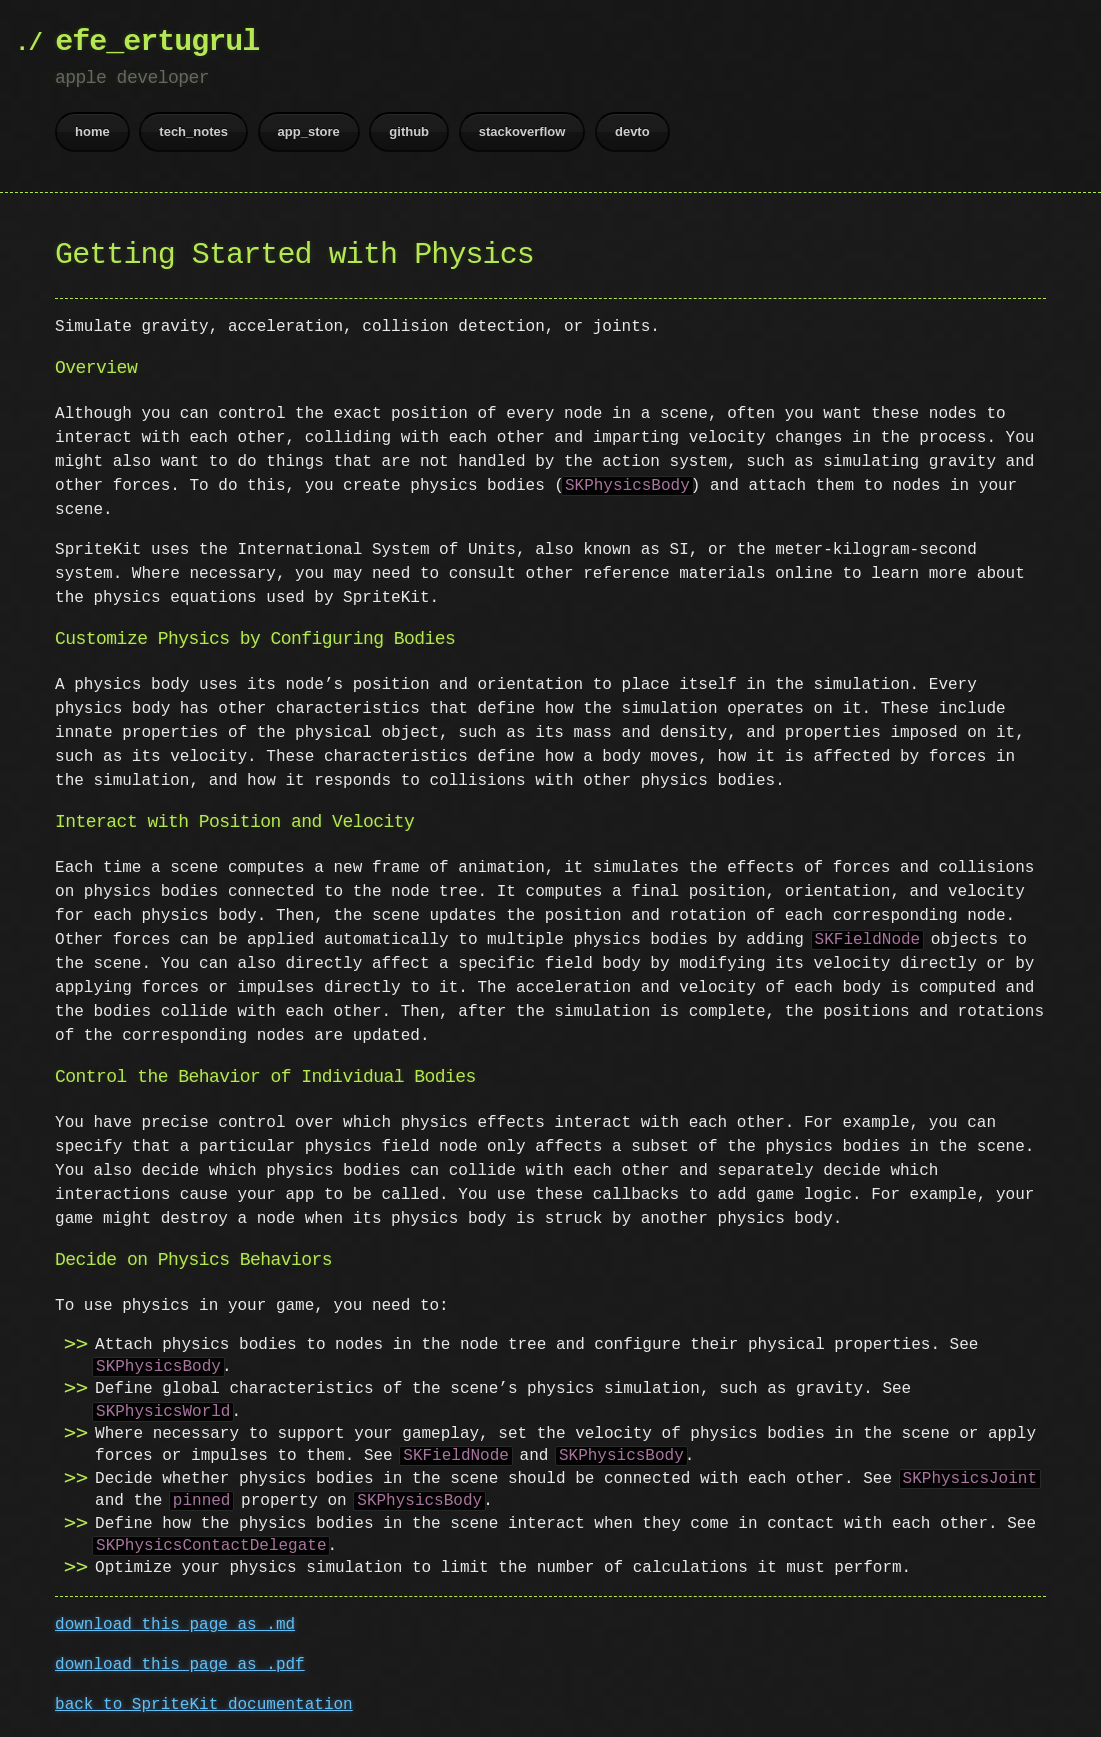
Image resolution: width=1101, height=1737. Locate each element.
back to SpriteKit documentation (204, 1705)
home (92, 131)
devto (632, 131)
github (409, 131)
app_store (309, 131)
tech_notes (193, 131)
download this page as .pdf (180, 1665)
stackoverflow (522, 131)
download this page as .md (175, 1625)
